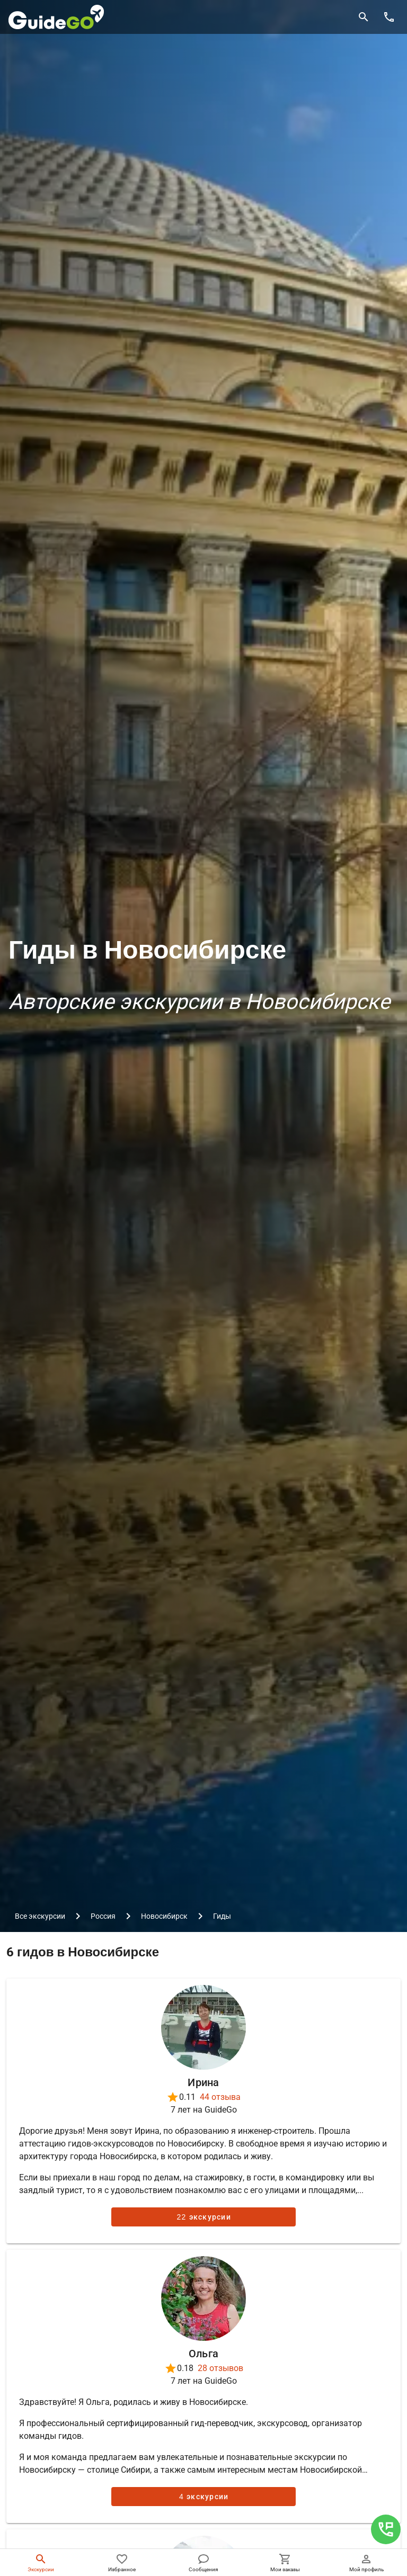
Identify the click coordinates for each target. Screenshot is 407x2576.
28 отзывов (220, 2368)
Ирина (203, 2082)
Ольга (203, 2353)
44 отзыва (220, 2097)
